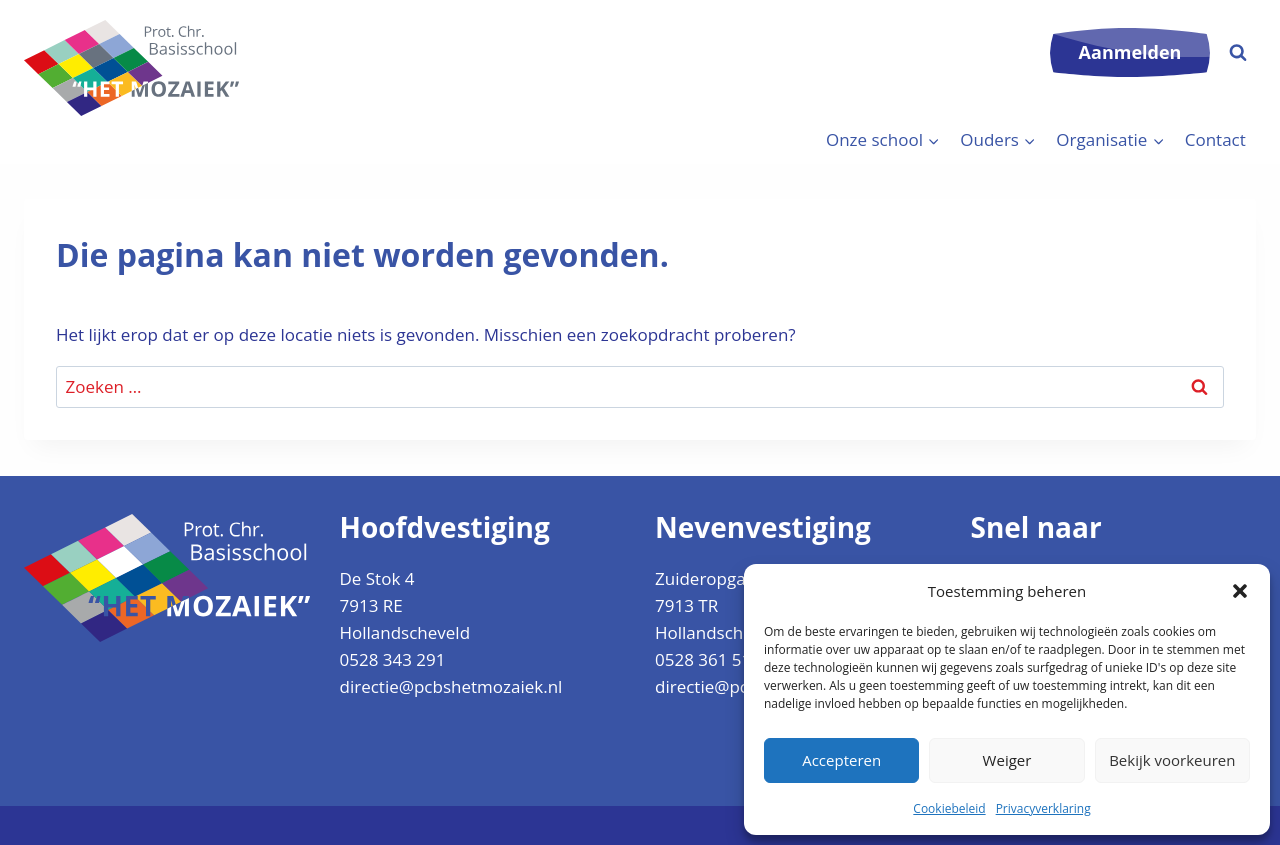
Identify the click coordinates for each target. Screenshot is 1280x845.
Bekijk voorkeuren (1172, 760)
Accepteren (841, 760)
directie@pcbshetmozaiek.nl (451, 686)
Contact (1215, 139)
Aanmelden (1130, 52)
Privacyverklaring (1043, 808)
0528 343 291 (393, 659)
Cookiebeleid (949, 808)
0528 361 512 (708, 659)
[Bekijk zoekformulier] (1238, 53)
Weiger (1007, 760)
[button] (1240, 591)
